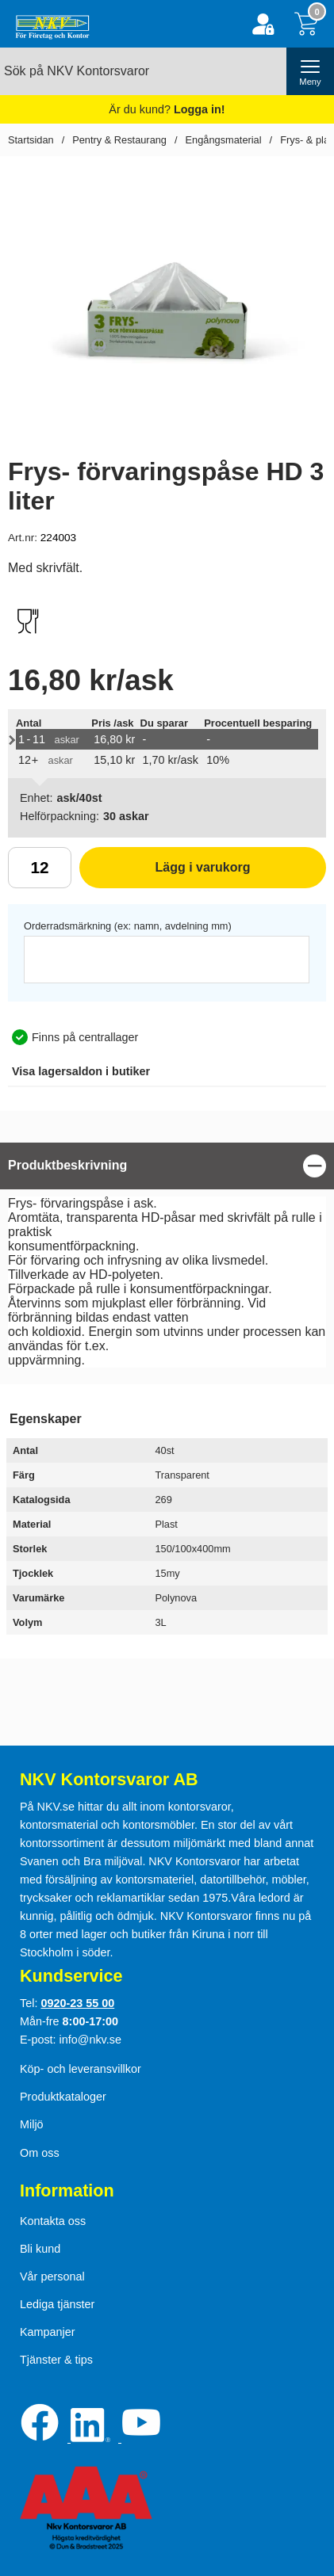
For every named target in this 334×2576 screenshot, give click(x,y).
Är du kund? (167, 109)
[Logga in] (263, 24)
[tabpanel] (167, 1259)
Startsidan (31, 140)
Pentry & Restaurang (119, 140)
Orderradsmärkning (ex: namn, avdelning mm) (128, 926)
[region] (167, 1166)
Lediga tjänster (57, 2304)
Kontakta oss (53, 2221)
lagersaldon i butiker (81, 1071)
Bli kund (40, 2248)
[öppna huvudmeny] (310, 71)
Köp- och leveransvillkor (80, 2069)
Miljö (32, 2124)
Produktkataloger (63, 2096)
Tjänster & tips (56, 2359)
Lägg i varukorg (165, 873)
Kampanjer (47, 2332)
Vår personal (52, 2276)
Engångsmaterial (224, 140)
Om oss (40, 2153)
